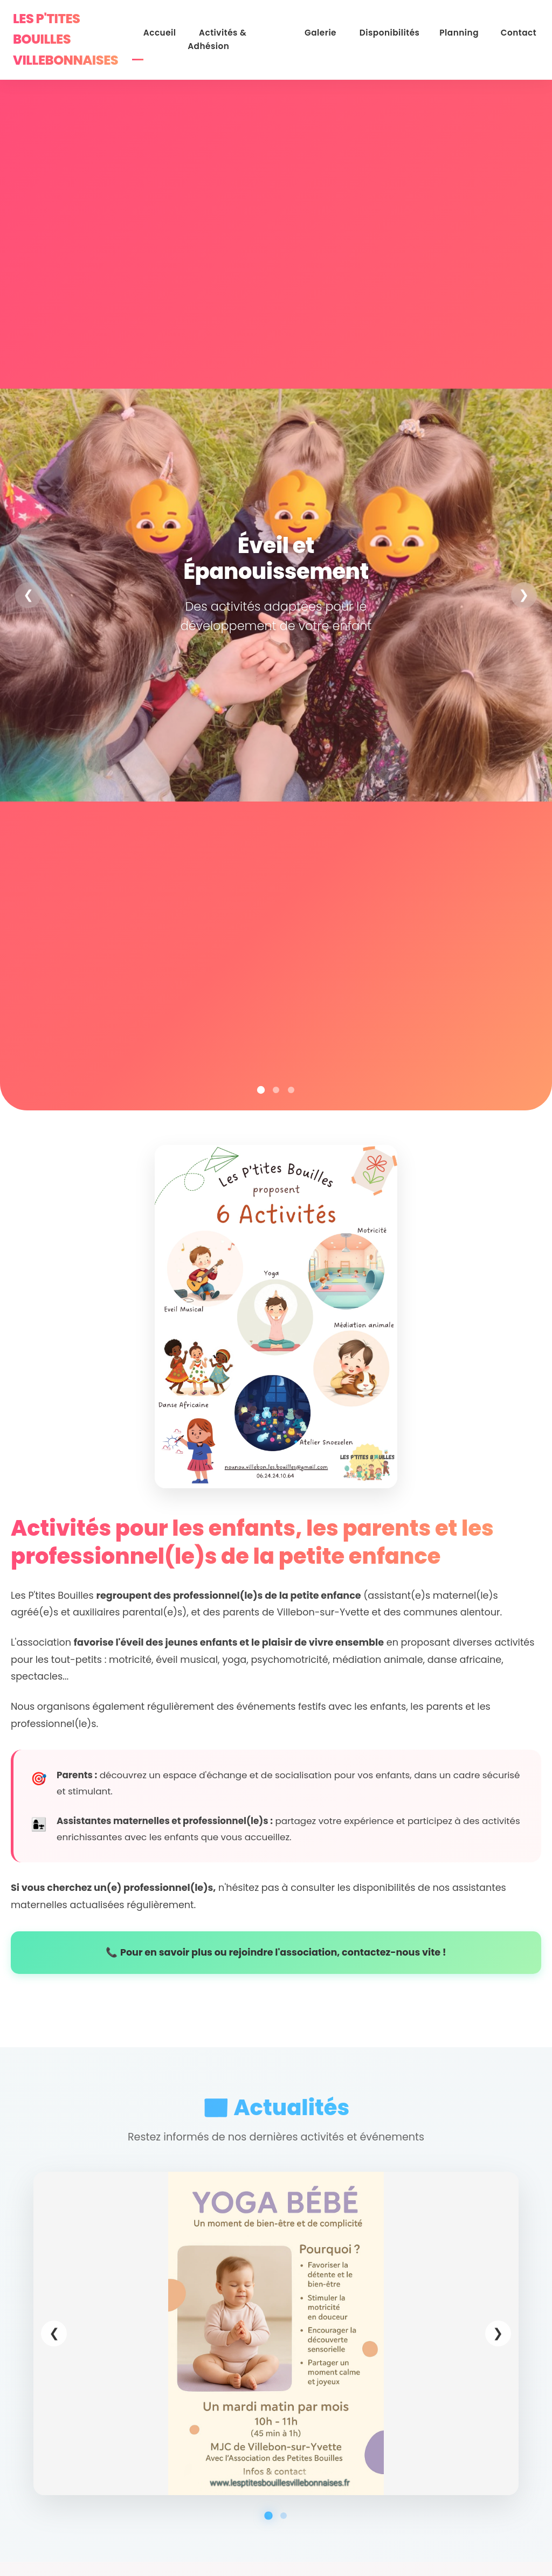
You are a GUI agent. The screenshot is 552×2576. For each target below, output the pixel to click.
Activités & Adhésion (264, 29)
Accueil (188, 29)
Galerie (340, 29)
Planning (465, 29)
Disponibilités (401, 29)
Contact (518, 29)
